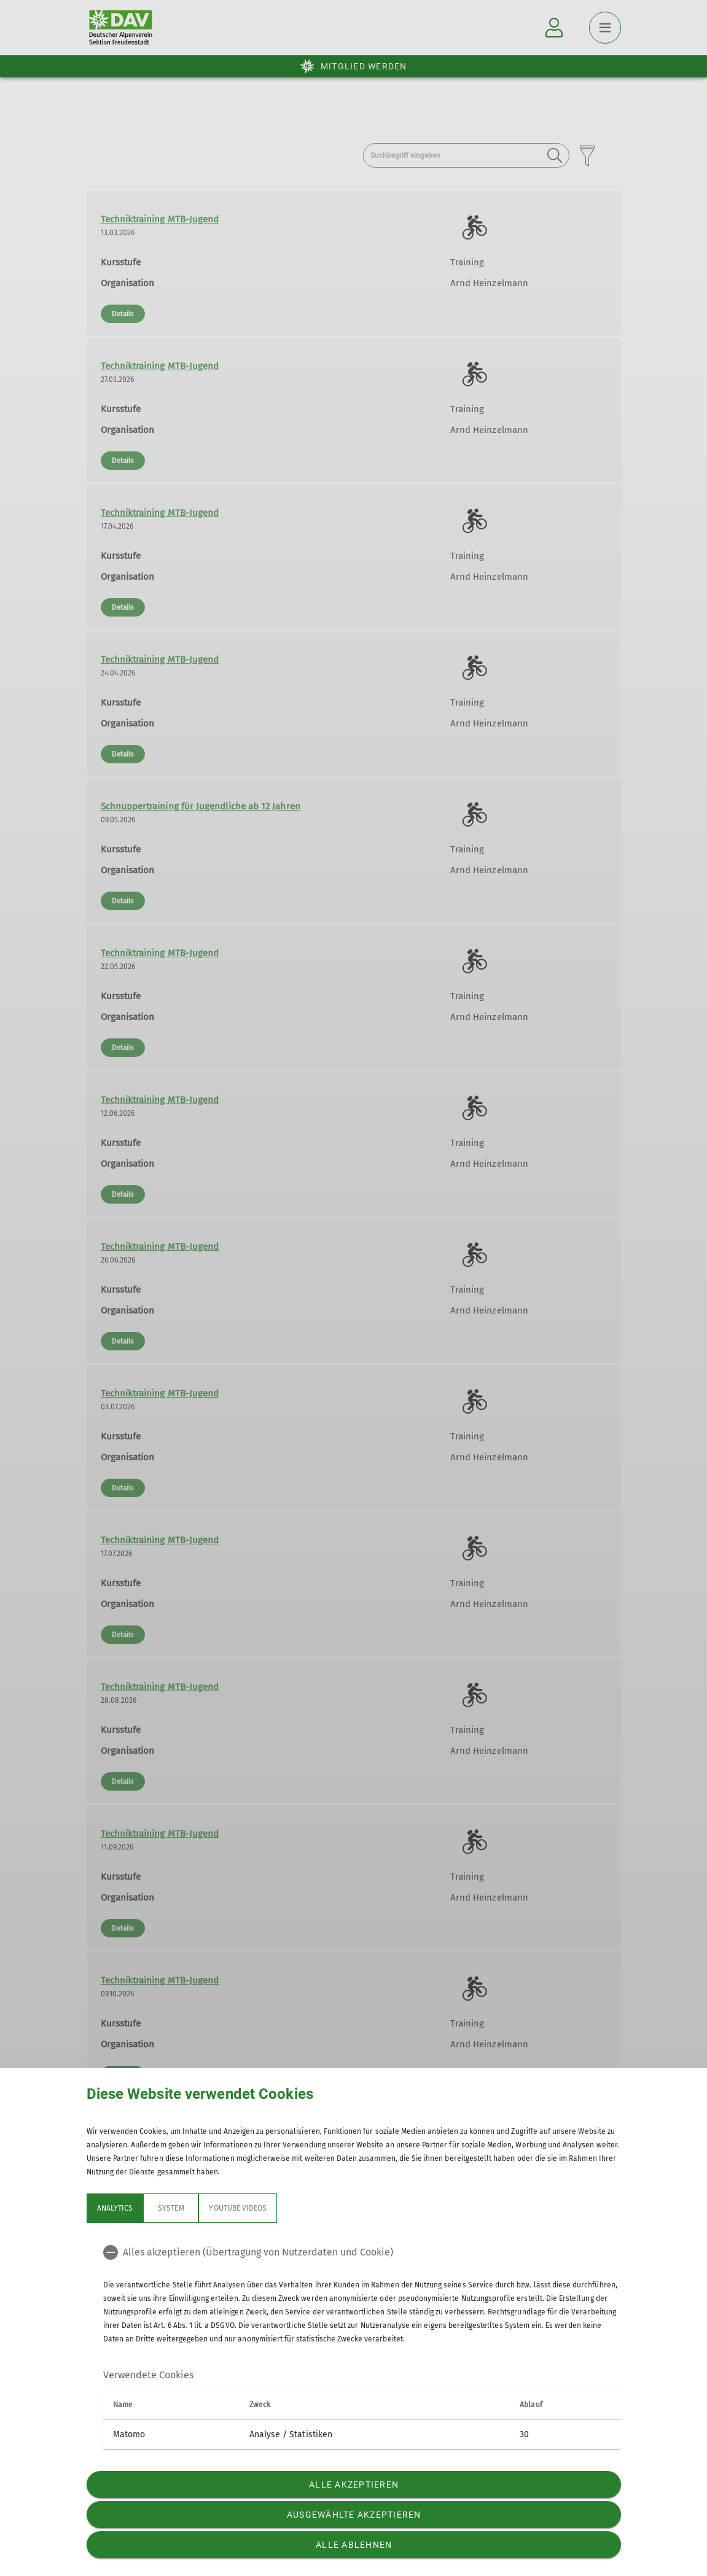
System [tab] (171, 2208)
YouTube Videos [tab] (238, 2208)
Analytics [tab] (115, 2208)
